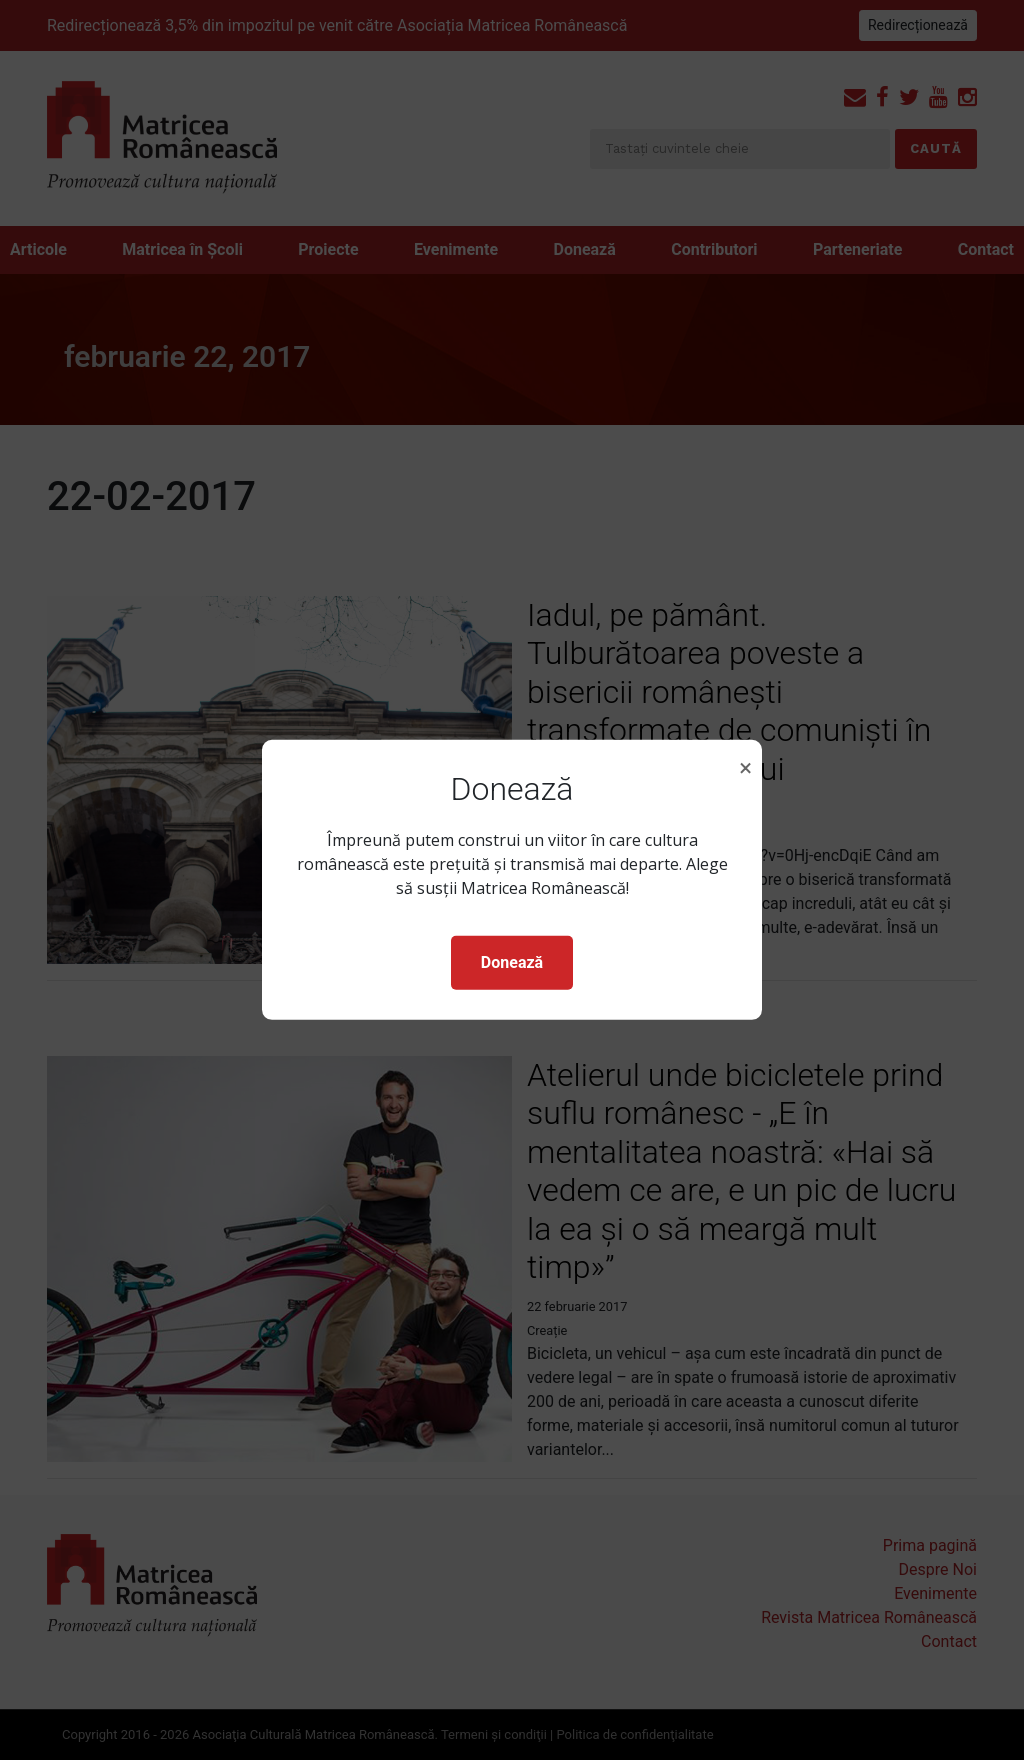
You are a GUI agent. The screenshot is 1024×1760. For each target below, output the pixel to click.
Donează (512, 962)
